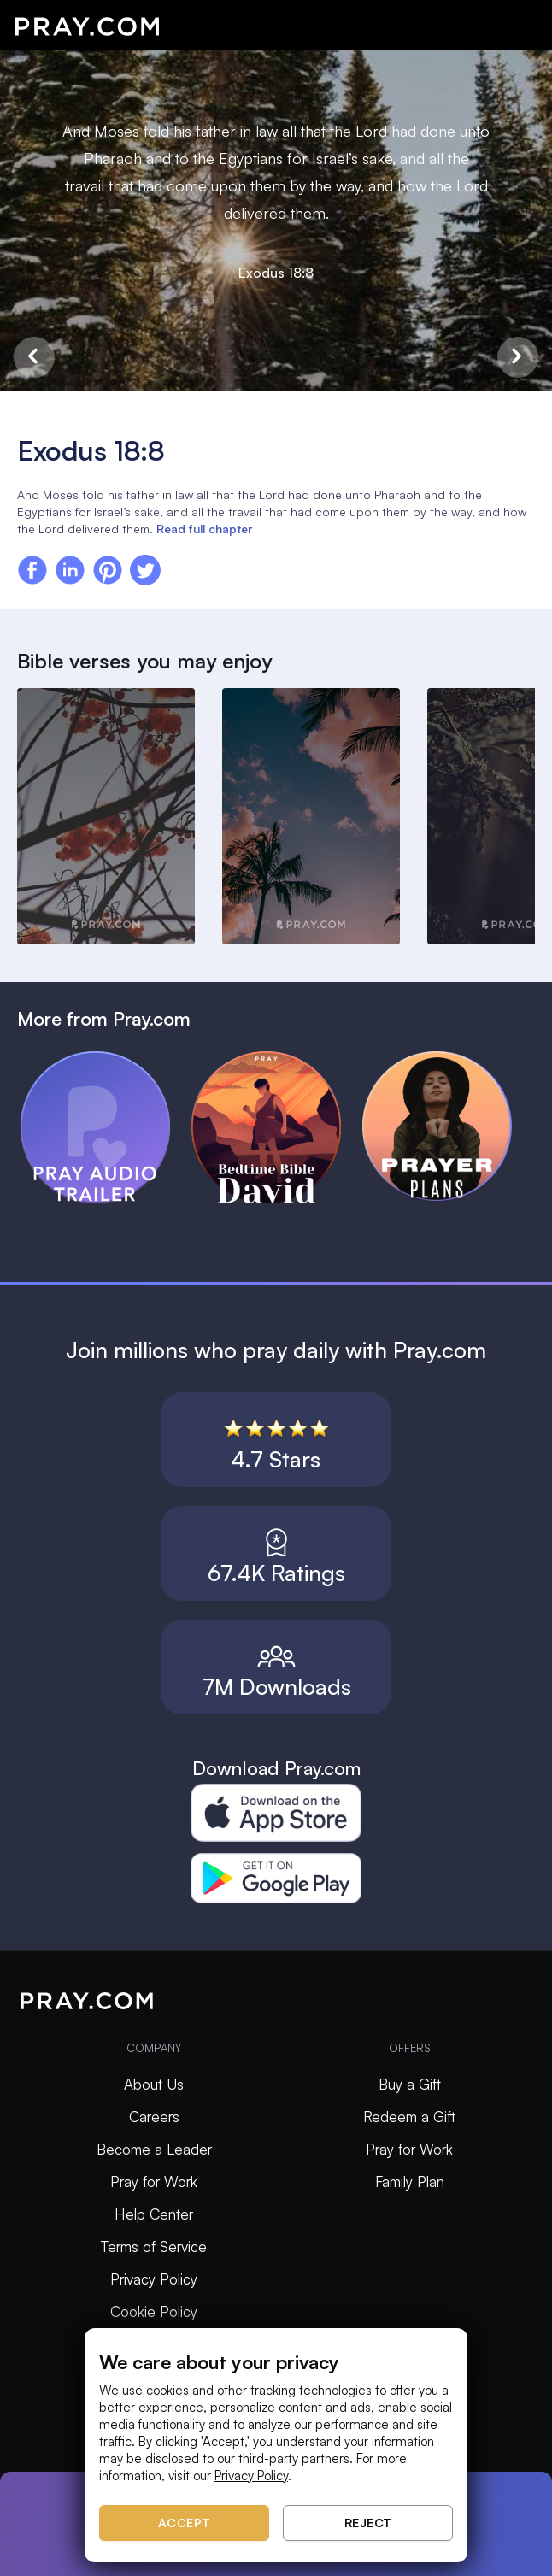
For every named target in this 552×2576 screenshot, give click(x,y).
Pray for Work (153, 2182)
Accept (184, 2522)
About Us (154, 2084)
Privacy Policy (153, 2279)
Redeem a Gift (409, 2117)
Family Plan (409, 2182)
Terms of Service (154, 2246)
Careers (154, 2117)
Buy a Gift (410, 2084)
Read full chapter (204, 528)
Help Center (154, 2214)
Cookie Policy (153, 2311)
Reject (368, 2522)
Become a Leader (154, 2149)
